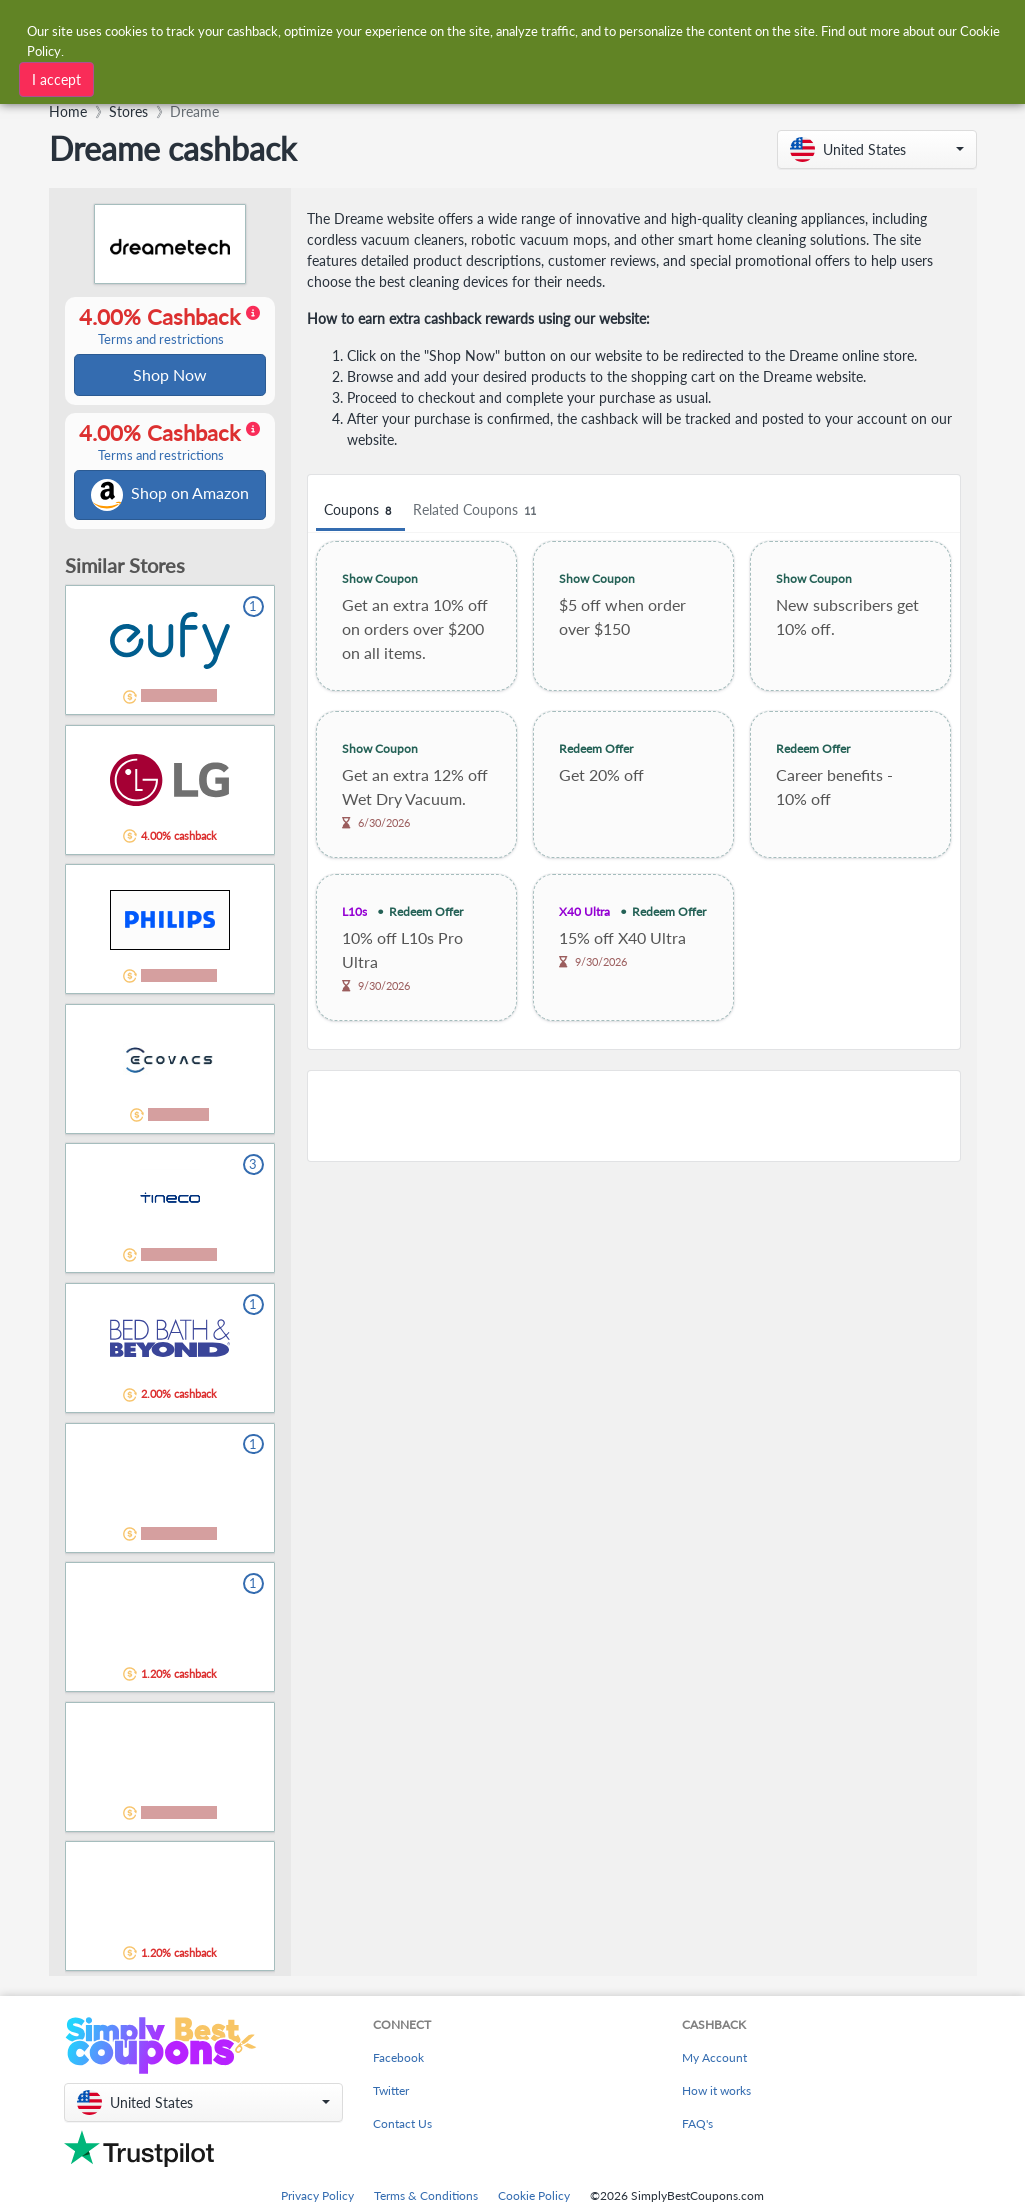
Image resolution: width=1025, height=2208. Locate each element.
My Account (714, 2061)
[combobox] (305, 77)
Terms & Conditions (426, 2199)
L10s (356, 911)
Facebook (398, 2061)
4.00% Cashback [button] (168, 327)
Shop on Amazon (171, 498)
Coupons (362, 510)
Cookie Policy (534, 2199)
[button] (877, 149)
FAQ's (697, 2127)
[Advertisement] (635, 1116)
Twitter (391, 2094)
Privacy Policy (317, 2199)
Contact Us (402, 2127)
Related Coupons (479, 510)
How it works (716, 2094)
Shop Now (171, 375)
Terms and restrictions (162, 340)
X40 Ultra (585, 911)
